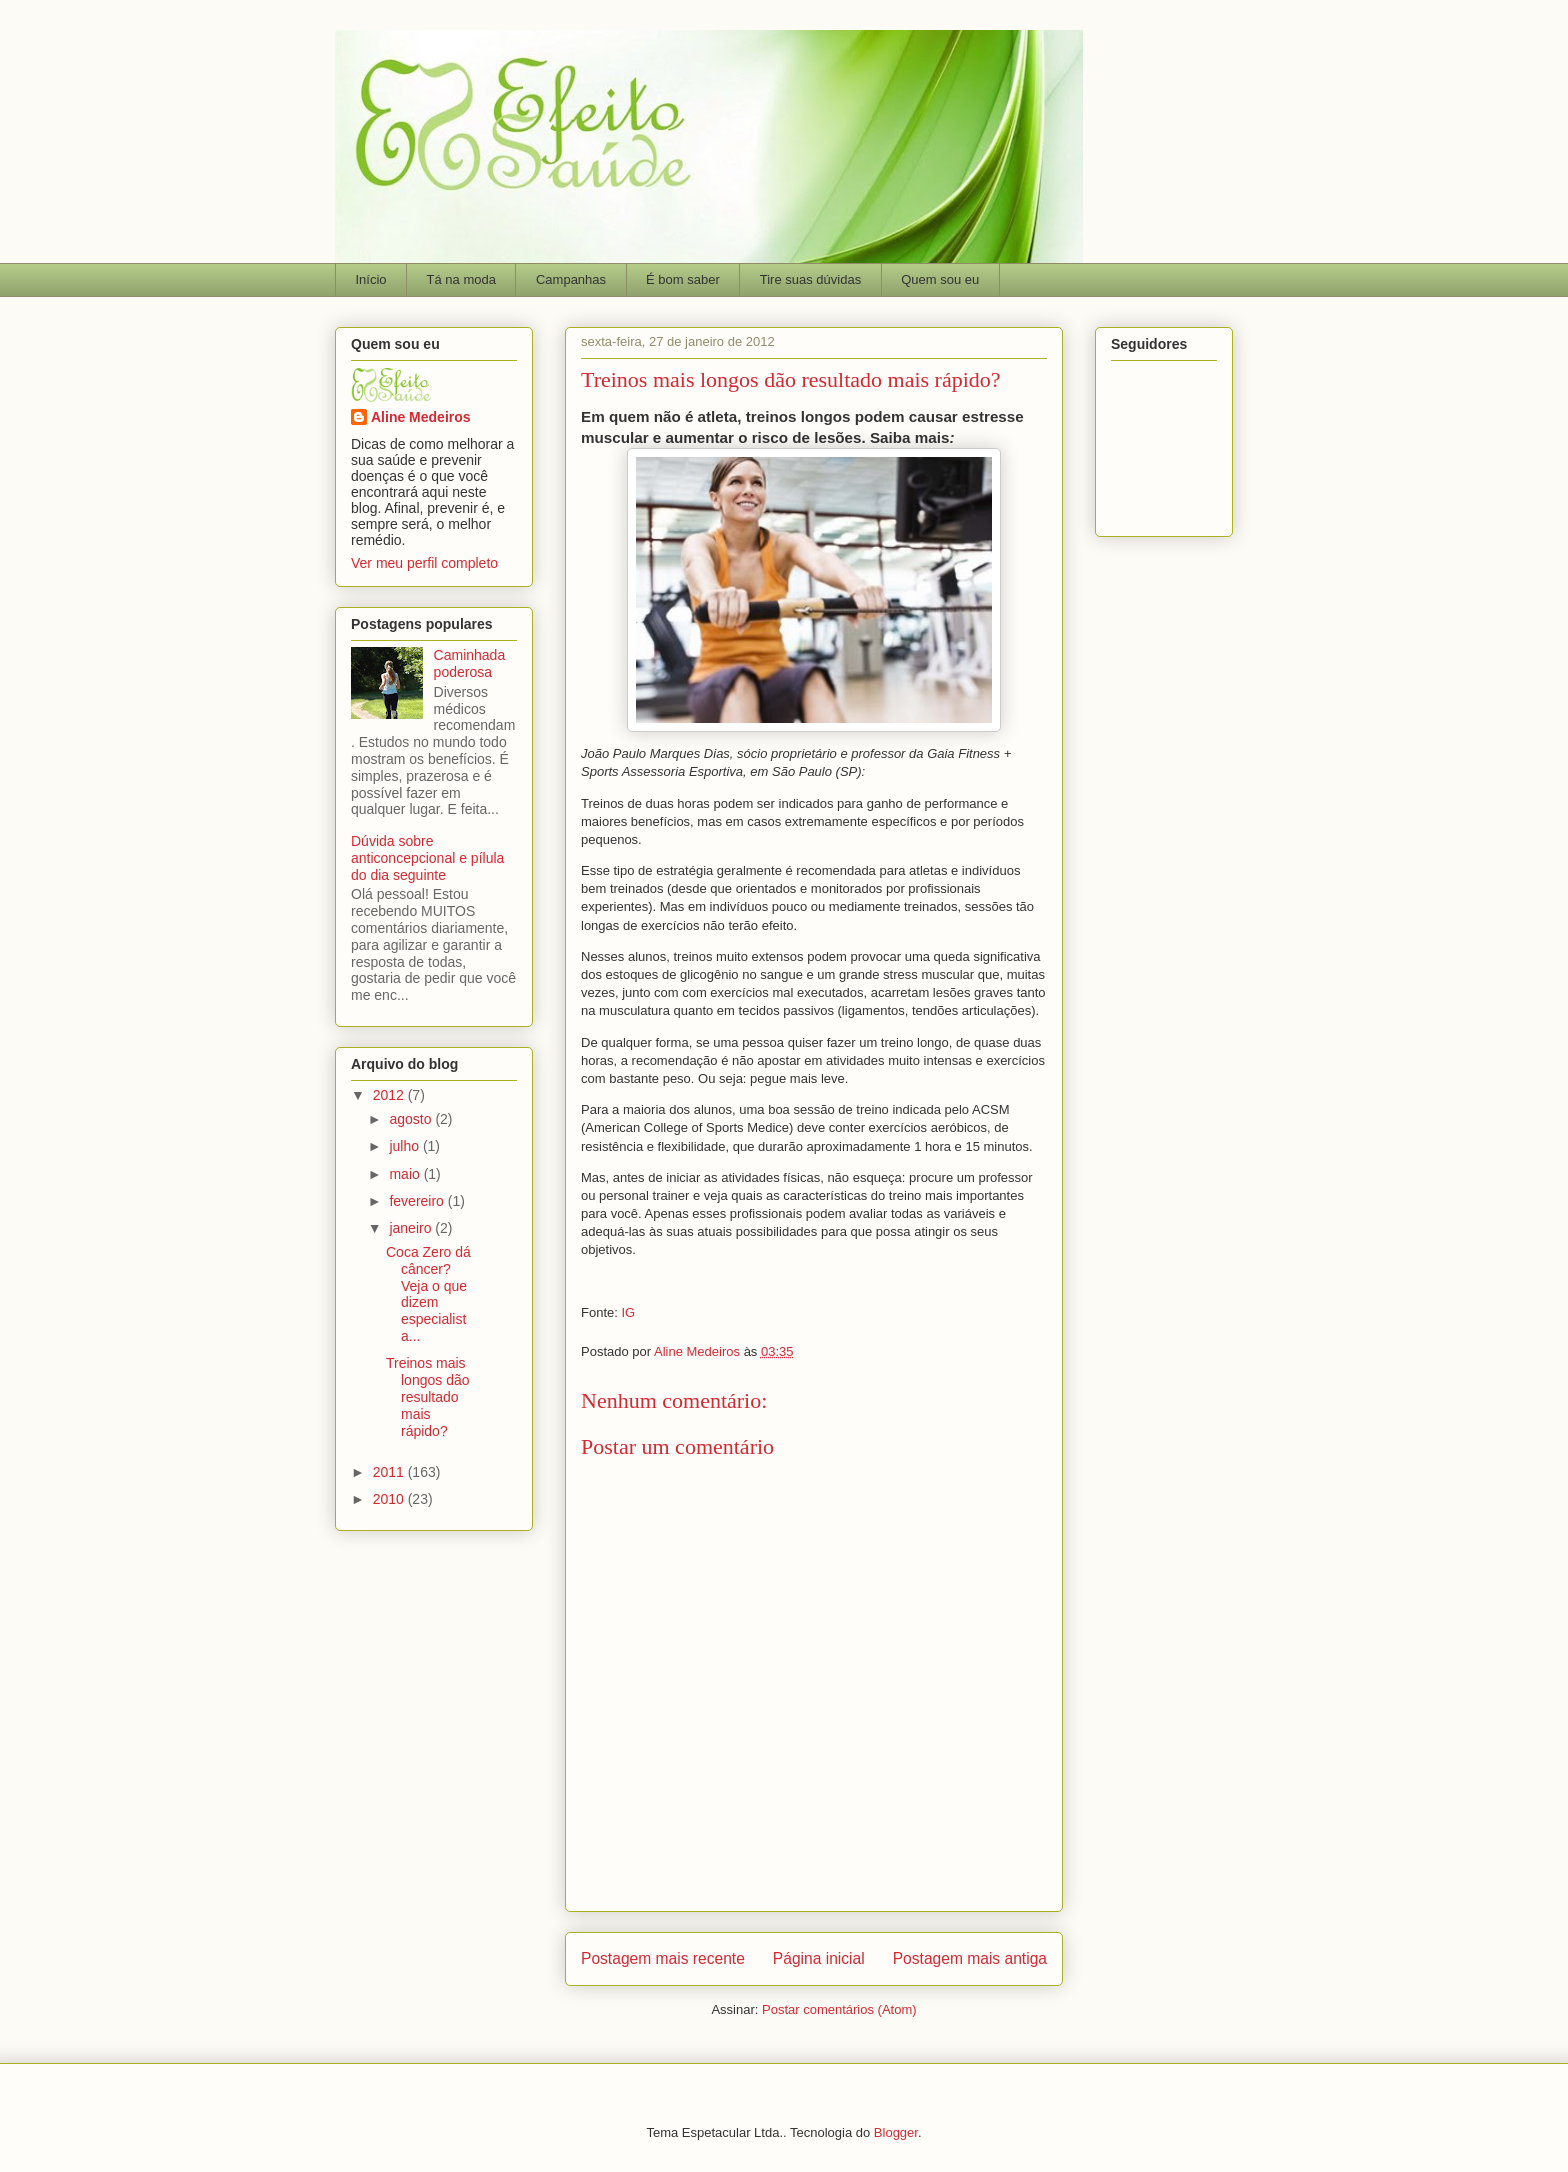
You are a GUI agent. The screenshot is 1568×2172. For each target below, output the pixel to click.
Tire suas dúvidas (810, 279)
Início (371, 279)
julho (405, 1146)
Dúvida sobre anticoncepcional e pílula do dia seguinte (427, 858)
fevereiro (418, 1201)
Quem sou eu (940, 279)
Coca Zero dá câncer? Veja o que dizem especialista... (428, 1294)
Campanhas (571, 279)
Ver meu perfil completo (424, 563)
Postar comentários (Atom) (839, 2009)
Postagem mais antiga (970, 1958)
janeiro (412, 1228)
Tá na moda (461, 279)
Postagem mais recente (663, 1958)
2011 (390, 1472)
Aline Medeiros (421, 417)
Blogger (896, 2132)
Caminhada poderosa (470, 663)
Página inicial (819, 1958)
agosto (412, 1119)
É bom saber (683, 279)
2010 (390, 1499)
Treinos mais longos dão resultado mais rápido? (428, 1396)
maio (406, 1174)
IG (628, 1312)
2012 (390, 1095)
